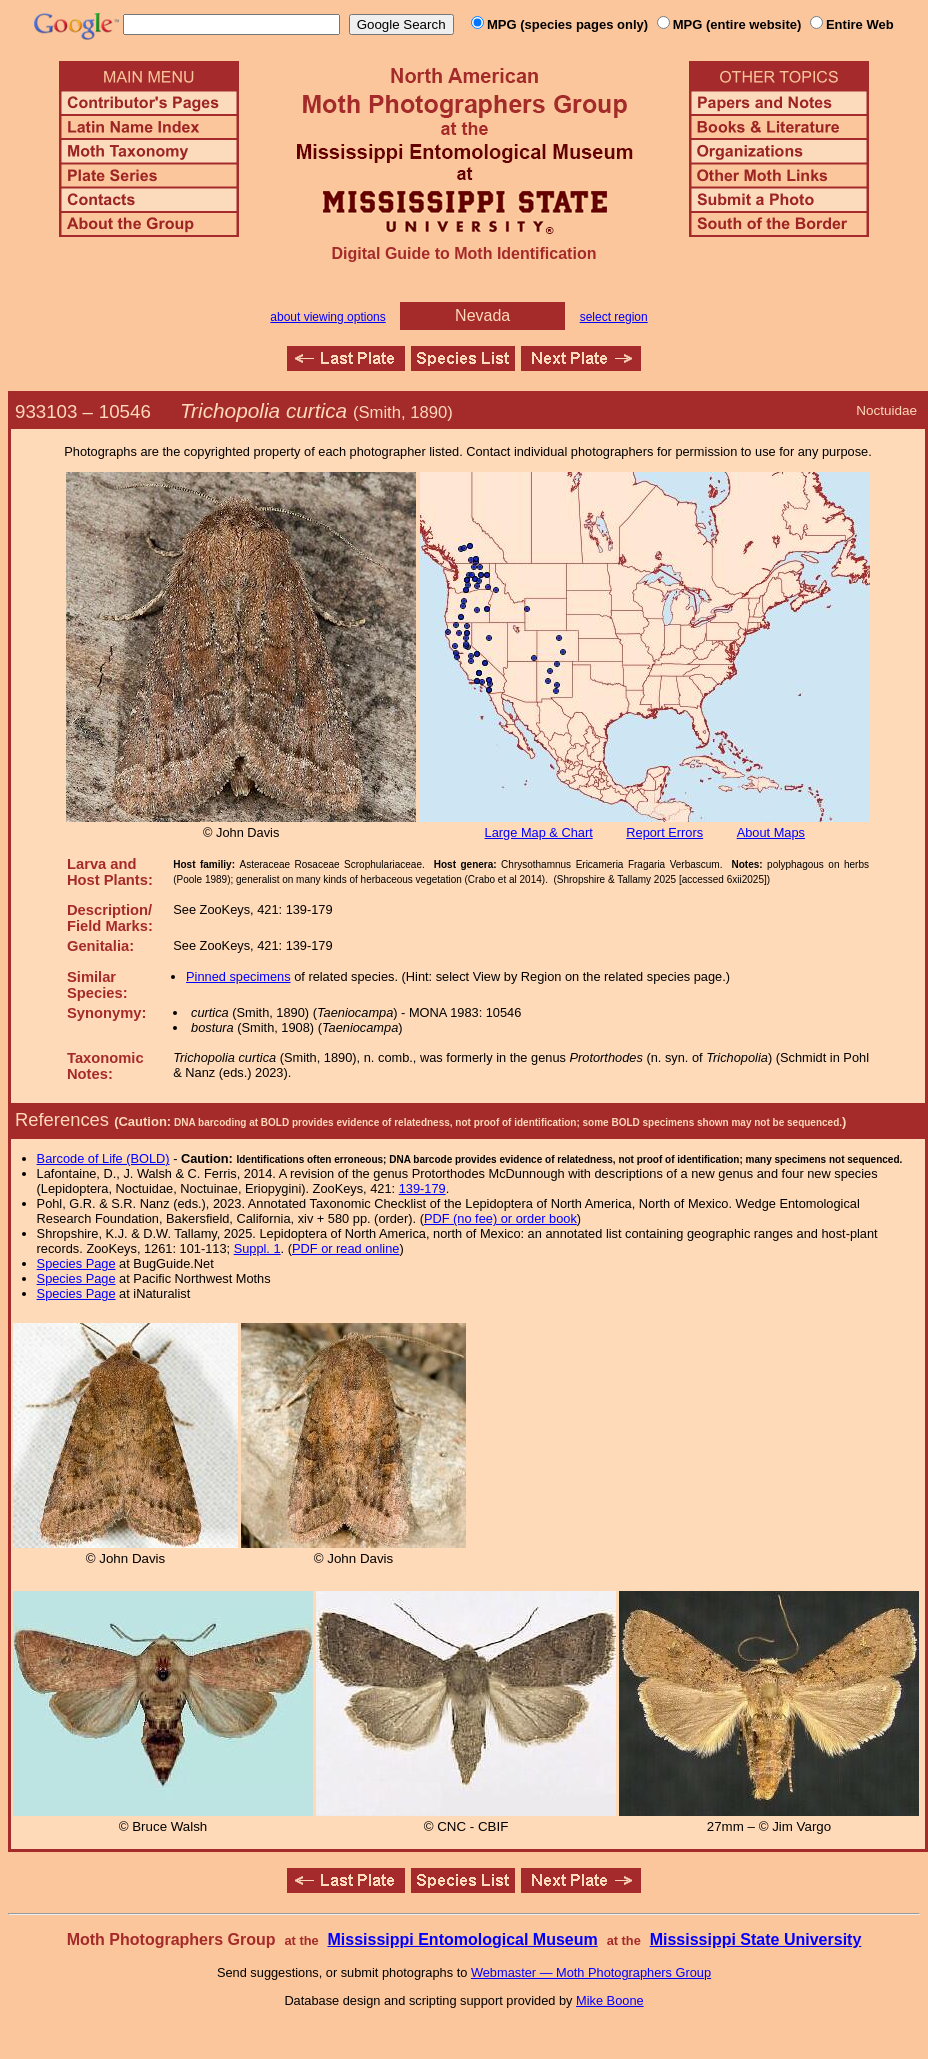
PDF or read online (345, 1248)
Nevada (482, 315)
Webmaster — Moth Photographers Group (591, 1972)
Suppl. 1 (257, 1248)
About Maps (771, 832)
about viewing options (327, 317)
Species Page (76, 1263)
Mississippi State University (756, 1939)
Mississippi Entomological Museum (462, 1939)
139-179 (422, 1188)
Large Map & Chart (539, 832)
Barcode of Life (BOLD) (103, 1158)
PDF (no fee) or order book (500, 1218)
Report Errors (664, 832)
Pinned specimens (238, 976)
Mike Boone (610, 2000)
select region (614, 317)
